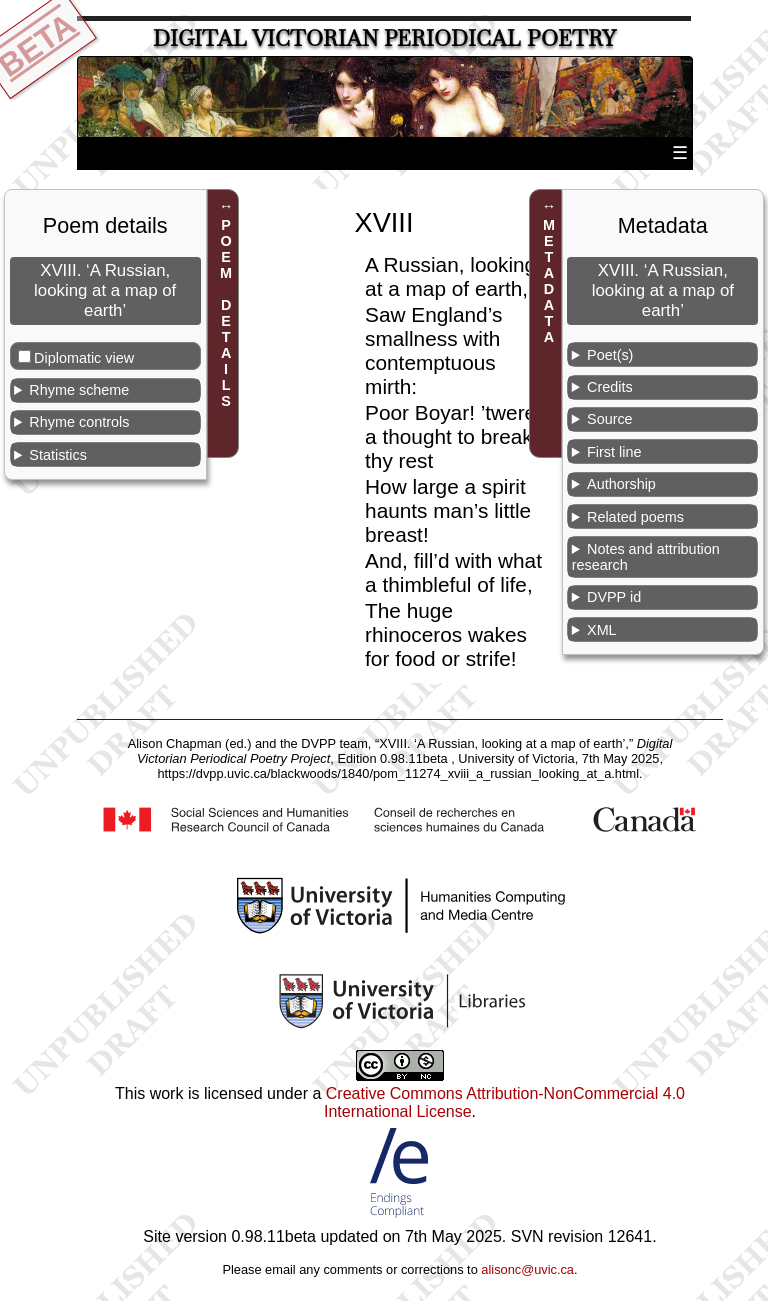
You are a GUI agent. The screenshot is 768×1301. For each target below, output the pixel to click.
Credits (610, 387)
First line (614, 452)
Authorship (621, 484)
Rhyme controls (79, 422)
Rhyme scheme (79, 390)
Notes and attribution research (646, 557)
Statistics (58, 455)
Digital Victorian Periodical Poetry (384, 38)
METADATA (549, 281)
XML (602, 630)
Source (610, 419)
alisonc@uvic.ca (527, 1269)
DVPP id (614, 597)
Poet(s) (610, 355)
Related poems (635, 517)
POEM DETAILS (226, 313)
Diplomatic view (84, 358)
